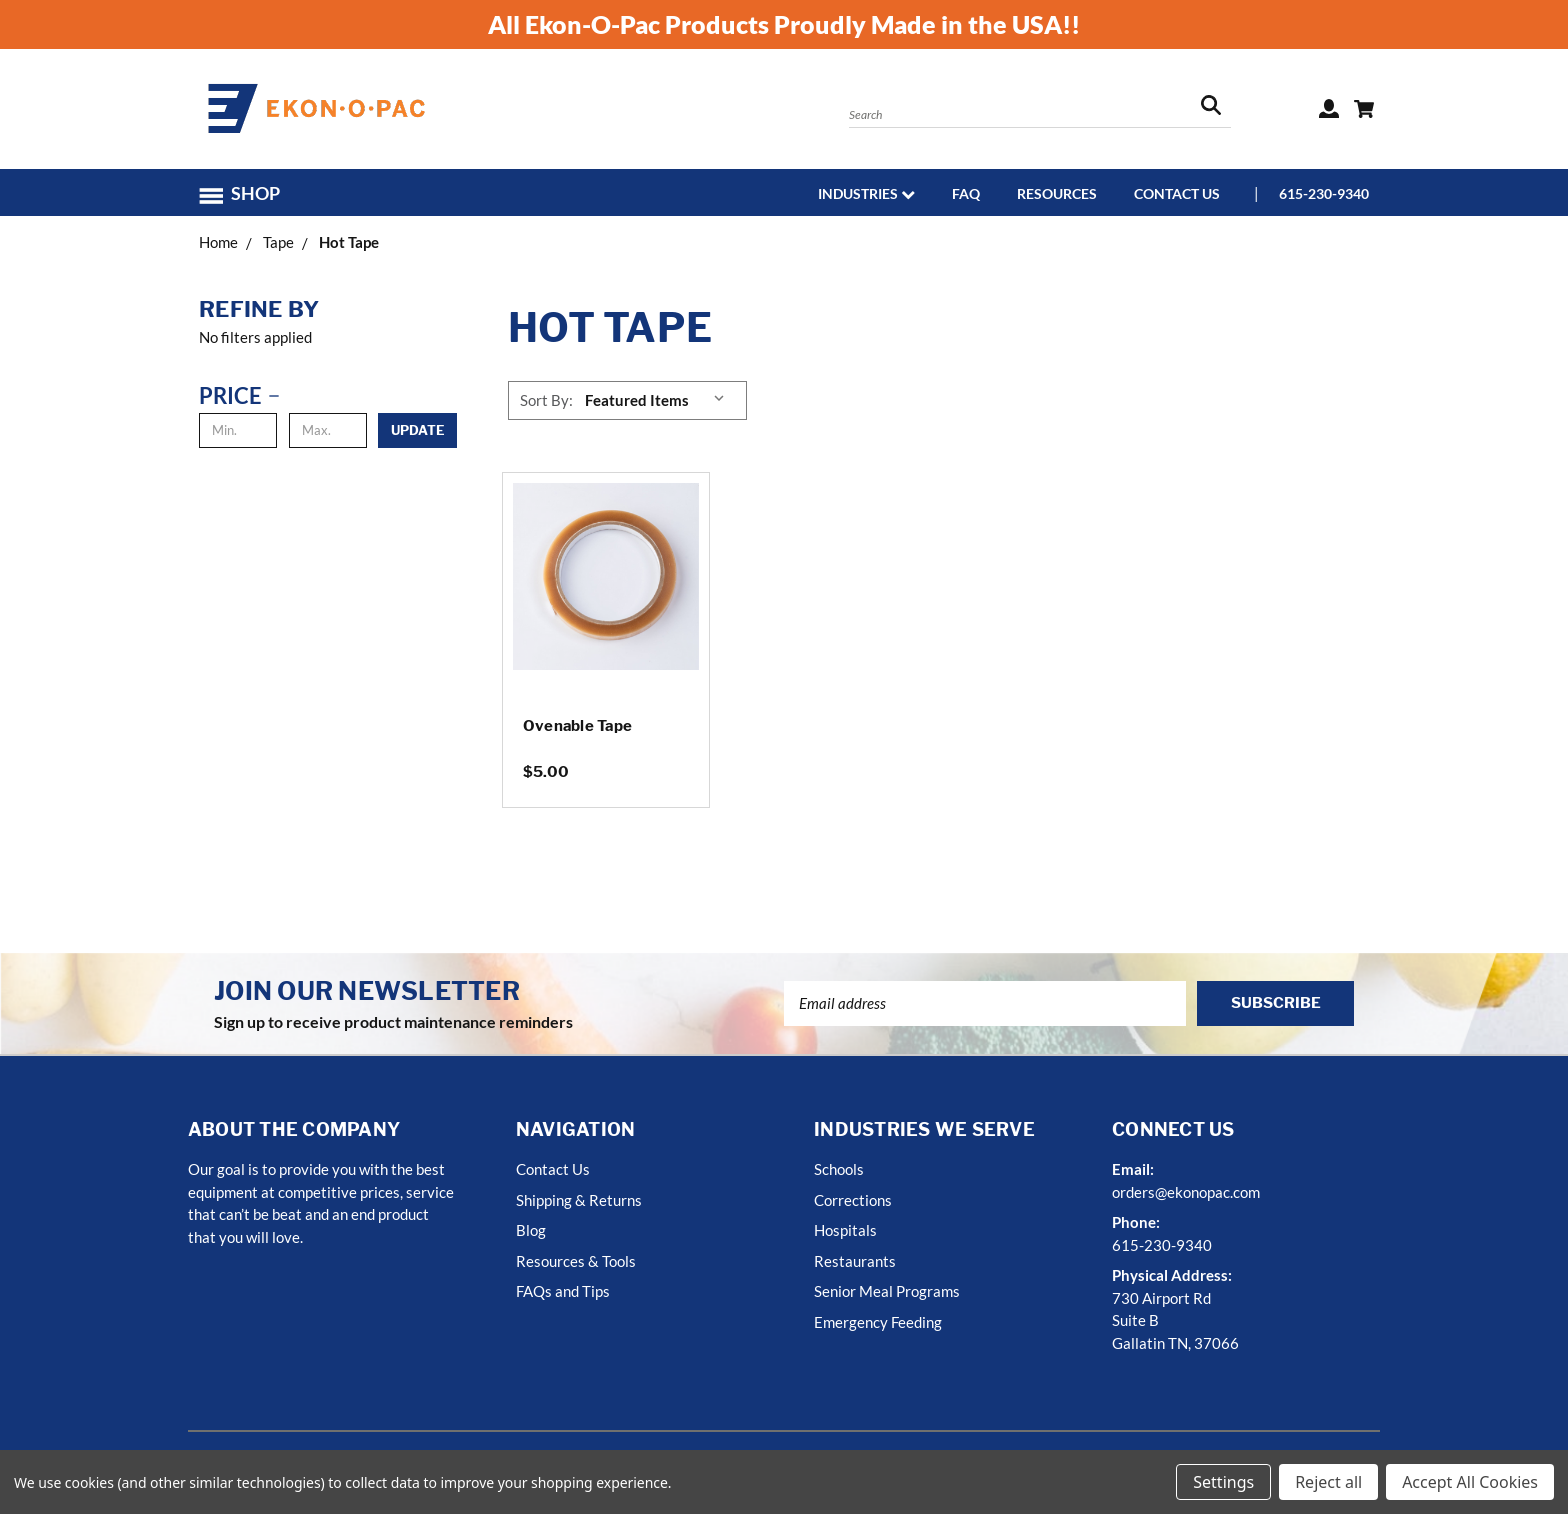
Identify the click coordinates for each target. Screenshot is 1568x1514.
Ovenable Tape (577, 726)
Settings (1223, 1482)
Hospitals (845, 1230)
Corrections (853, 1200)
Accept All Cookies (1470, 1482)
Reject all (1328, 1482)
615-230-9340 (1324, 193)
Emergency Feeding (878, 1322)
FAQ (966, 193)
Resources (1057, 193)
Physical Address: (1172, 1275)
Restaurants (855, 1261)
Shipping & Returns (579, 1200)
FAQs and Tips (563, 1291)
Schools (839, 1169)
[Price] (243, 395)
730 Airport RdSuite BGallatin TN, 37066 (1175, 1320)
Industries (866, 193)
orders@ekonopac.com (1186, 1192)
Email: (1133, 1169)
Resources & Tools (576, 1261)
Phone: (1136, 1222)
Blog (531, 1230)
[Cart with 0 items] (1364, 109)
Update (418, 430)
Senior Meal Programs (887, 1291)
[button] (248, 193)
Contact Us (1177, 193)
